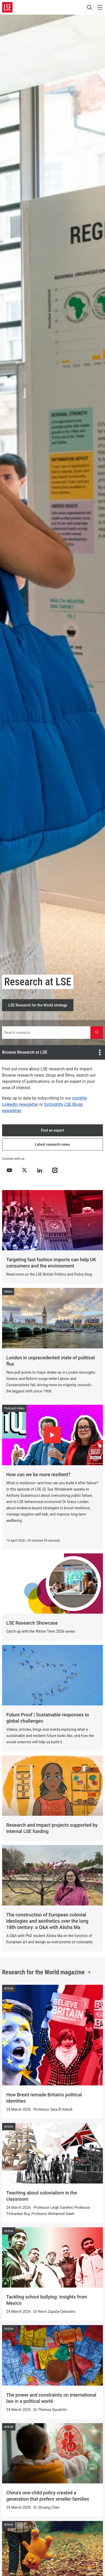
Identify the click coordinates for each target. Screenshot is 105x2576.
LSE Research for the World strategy (37, 1005)
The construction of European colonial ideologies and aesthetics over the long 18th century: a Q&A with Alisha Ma (47, 1921)
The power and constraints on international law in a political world (51, 2398)
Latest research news (52, 1144)
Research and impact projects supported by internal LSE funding (51, 1828)
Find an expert (52, 1130)
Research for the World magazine (46, 1972)
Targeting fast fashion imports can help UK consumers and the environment (51, 1263)
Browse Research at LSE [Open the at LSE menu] (52, 1052)
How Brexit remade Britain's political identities (44, 2098)
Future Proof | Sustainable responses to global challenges (47, 1718)
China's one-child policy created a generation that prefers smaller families (47, 2496)
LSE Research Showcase (32, 1623)
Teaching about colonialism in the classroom (41, 2196)
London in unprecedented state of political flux (50, 1361)
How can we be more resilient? (38, 1474)
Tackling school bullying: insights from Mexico (46, 2300)
